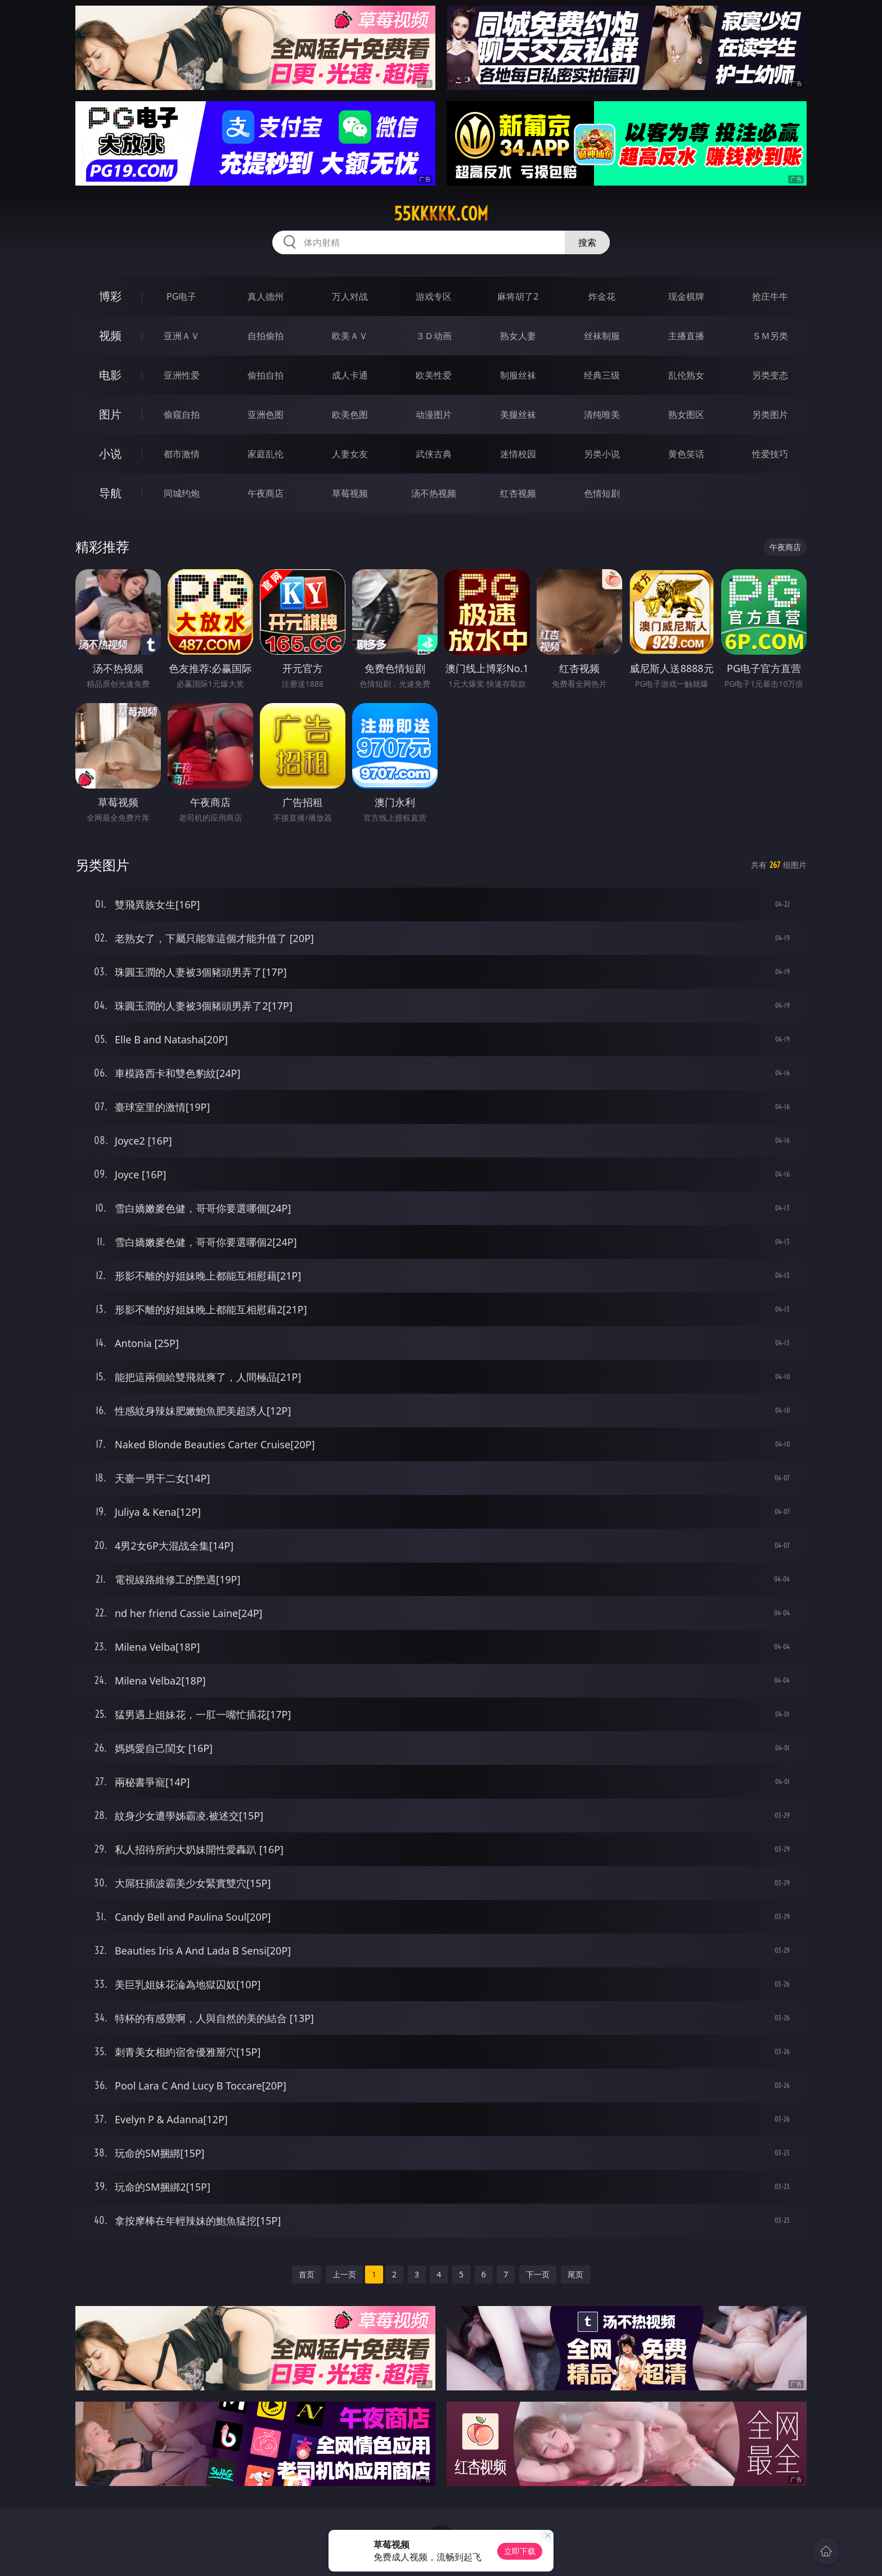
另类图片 (770, 414)
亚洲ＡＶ (182, 336)
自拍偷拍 (266, 336)
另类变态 (770, 375)
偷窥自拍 (182, 414)
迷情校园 (518, 454)
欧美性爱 (434, 375)
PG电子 (181, 296)
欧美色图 (350, 414)
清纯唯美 (602, 414)
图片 (110, 414)
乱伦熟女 (686, 375)
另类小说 (602, 454)
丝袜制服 (602, 336)
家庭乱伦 (266, 454)
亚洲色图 (266, 414)
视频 (110, 335)
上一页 (344, 2274)
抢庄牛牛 (770, 296)
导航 (110, 493)
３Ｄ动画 (434, 336)
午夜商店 (266, 493)
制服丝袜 (518, 375)
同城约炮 (182, 493)
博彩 (110, 296)
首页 (306, 2274)
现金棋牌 (686, 296)
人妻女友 (350, 454)
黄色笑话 (686, 454)
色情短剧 (602, 493)
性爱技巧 (770, 454)
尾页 (575, 2274)
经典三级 (602, 375)
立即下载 (520, 2551)
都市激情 (182, 454)
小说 (110, 453)
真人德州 (266, 296)
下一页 (538, 2274)
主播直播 (686, 336)
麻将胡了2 (517, 296)
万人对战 (350, 296)
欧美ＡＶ (350, 336)
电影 (110, 374)
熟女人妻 (518, 336)
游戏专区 (434, 296)
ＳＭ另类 (770, 336)
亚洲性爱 (182, 375)
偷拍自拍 (266, 375)
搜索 (587, 242)
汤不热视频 (433, 493)
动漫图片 (434, 414)
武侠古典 (434, 454)
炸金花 (601, 296)
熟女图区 (686, 414)
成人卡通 (350, 375)
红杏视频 (518, 493)
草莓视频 (350, 493)
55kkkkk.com (441, 213)
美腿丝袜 (518, 414)
